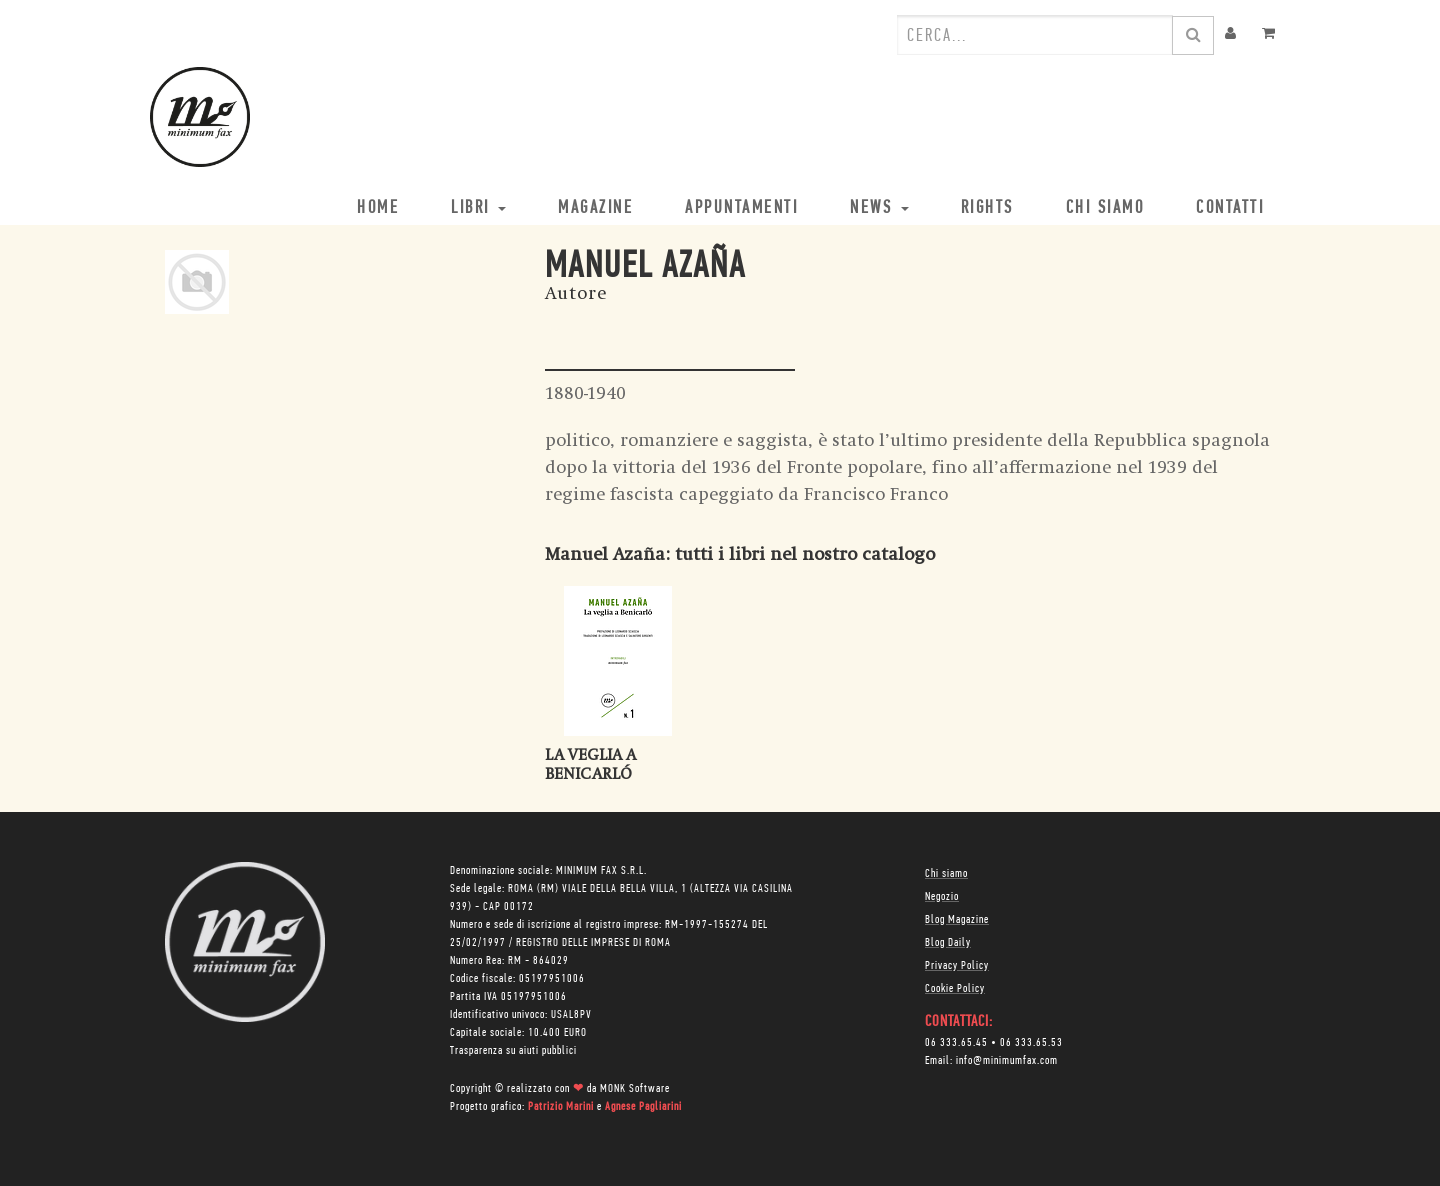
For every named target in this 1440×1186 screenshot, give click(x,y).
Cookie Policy (955, 989)
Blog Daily (948, 943)
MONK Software (635, 1089)
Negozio (942, 897)
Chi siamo (946, 874)
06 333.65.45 (956, 1043)
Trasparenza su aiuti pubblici (513, 1051)
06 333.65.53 (1031, 1043)
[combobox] (1035, 35)
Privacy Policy (957, 966)
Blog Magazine (957, 920)
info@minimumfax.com (1007, 1061)
